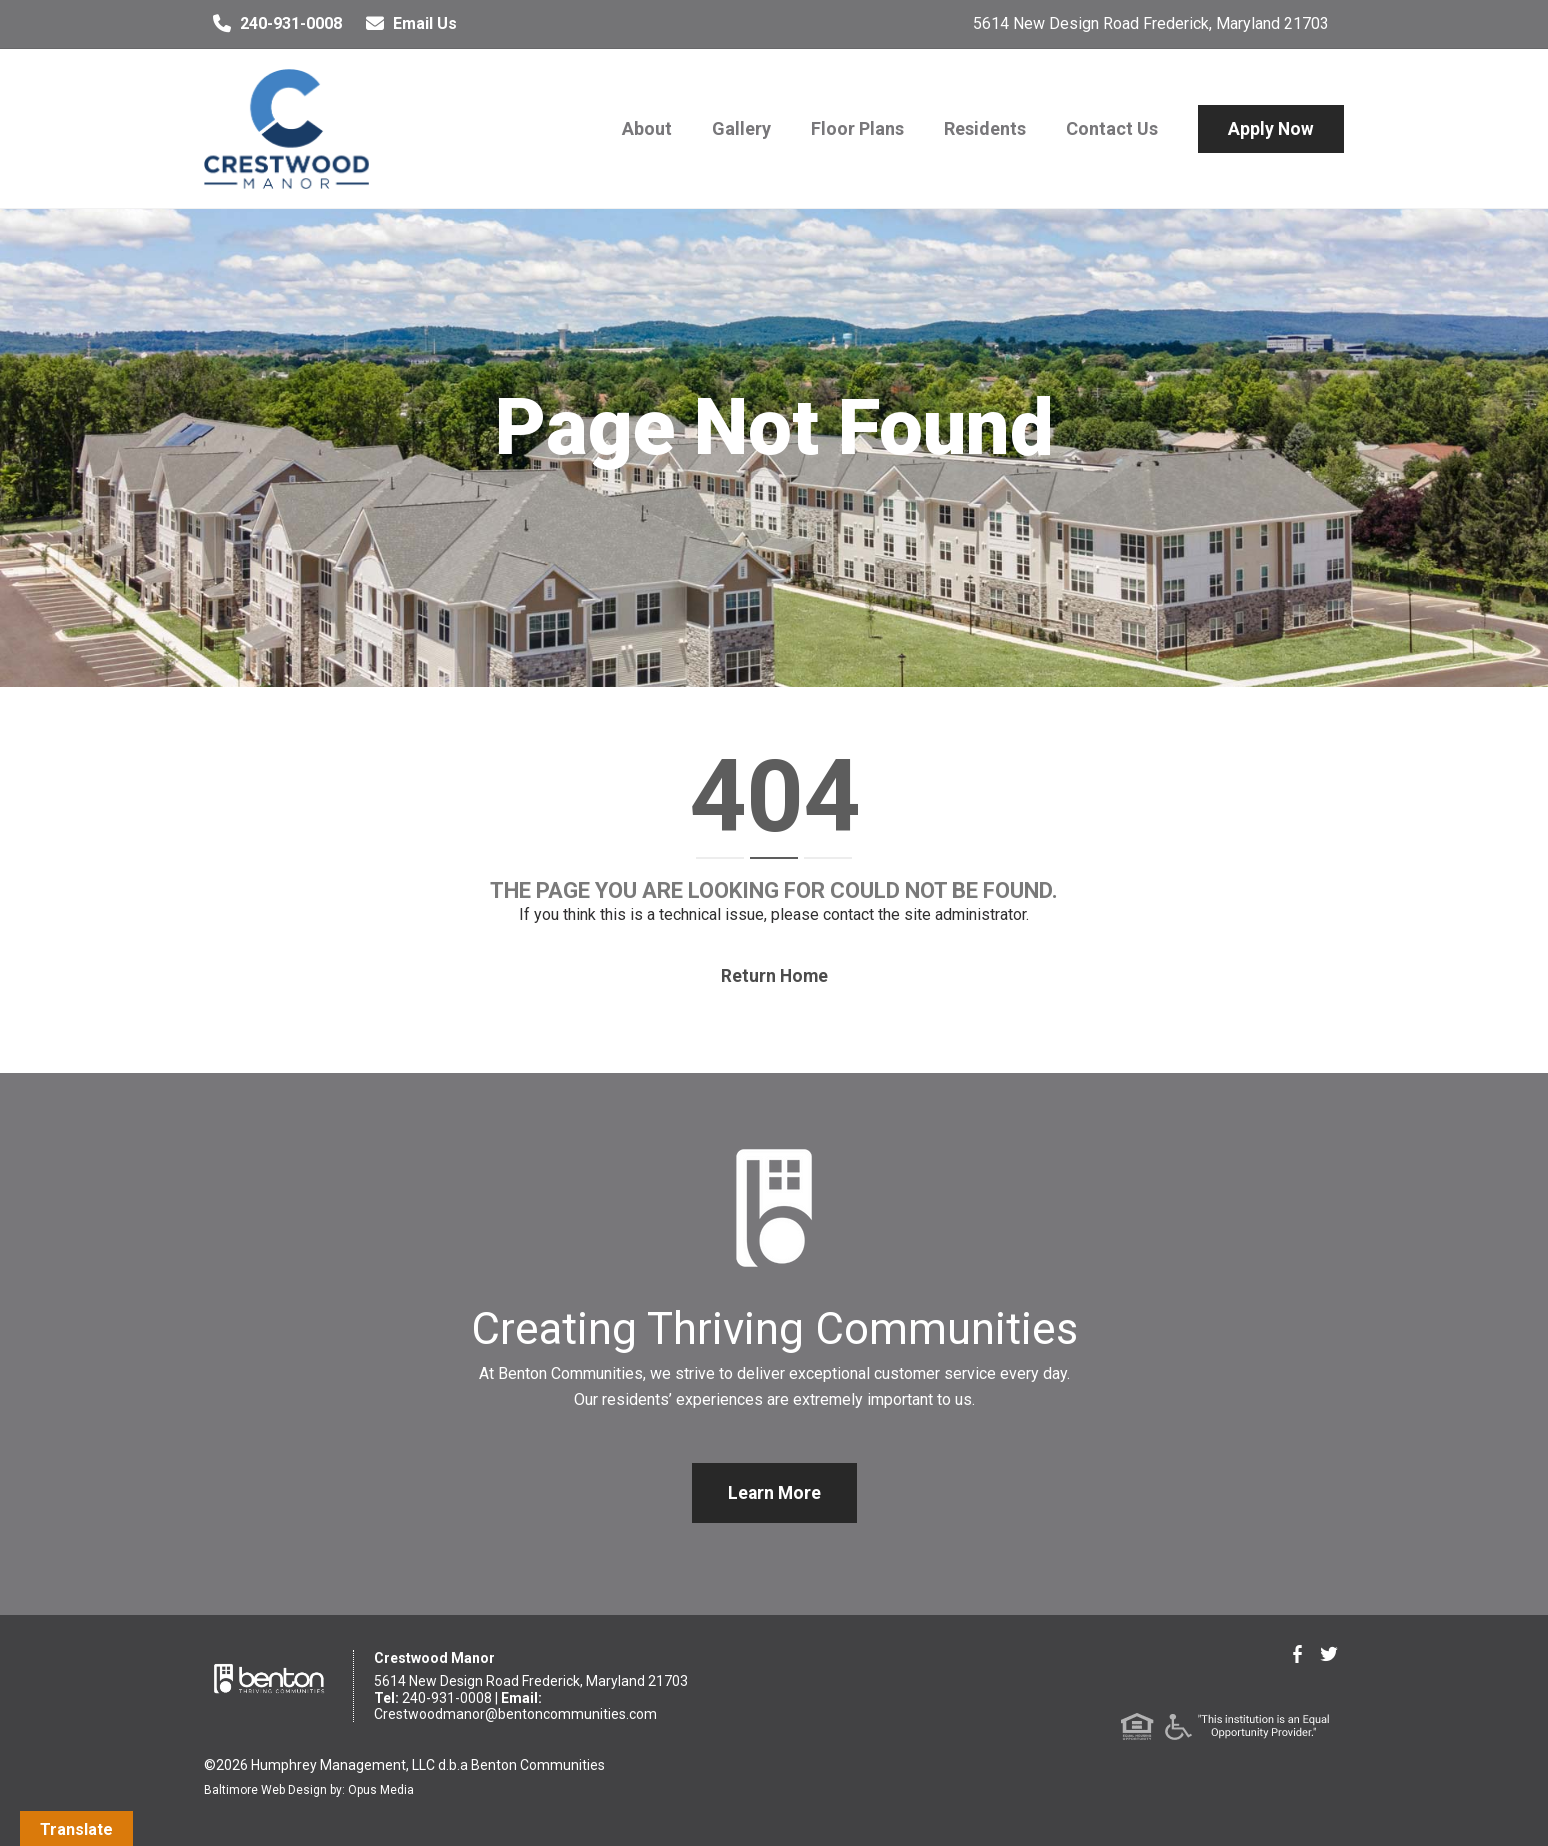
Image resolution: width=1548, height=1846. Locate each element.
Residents (985, 128)
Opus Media (381, 1790)
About (647, 128)
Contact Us (1112, 128)
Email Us (407, 24)
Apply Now (1271, 129)
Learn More (774, 1493)
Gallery (741, 128)
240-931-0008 (273, 24)
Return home (774, 976)
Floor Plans (857, 128)
